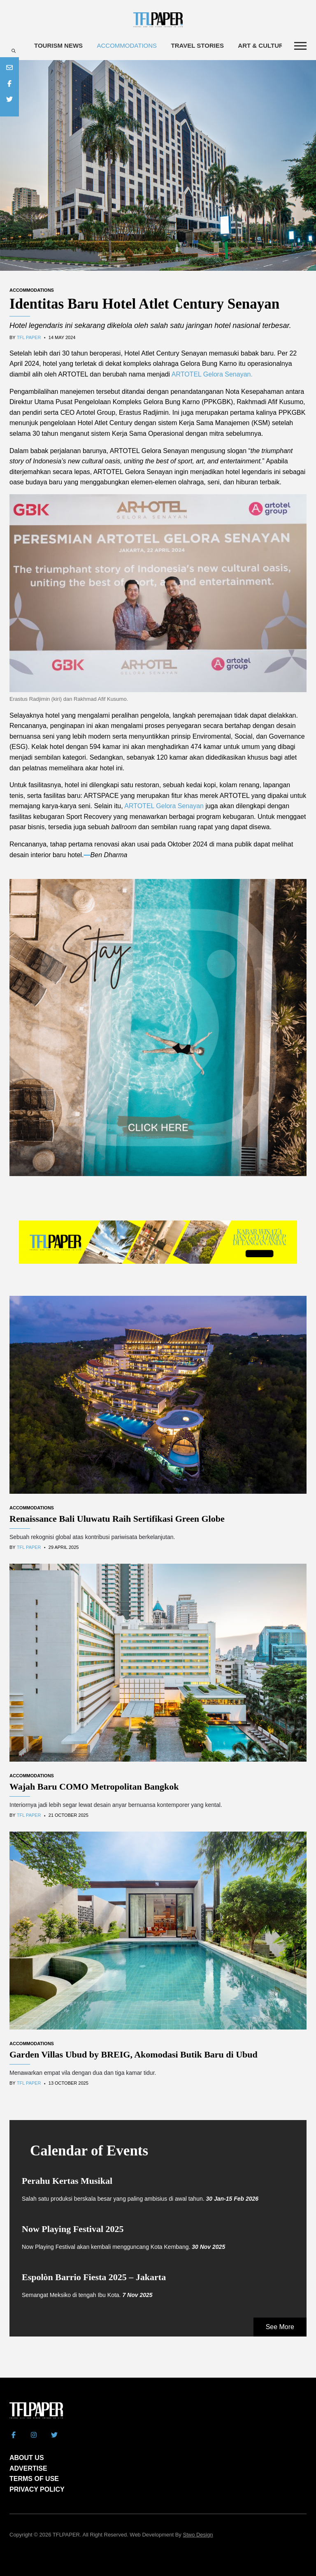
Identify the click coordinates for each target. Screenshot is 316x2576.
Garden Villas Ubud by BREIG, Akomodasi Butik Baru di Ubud (133, 2054)
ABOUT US (26, 2457)
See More (280, 2326)
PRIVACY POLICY (37, 2489)
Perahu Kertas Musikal (67, 2181)
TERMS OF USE (34, 2478)
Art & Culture (263, 45)
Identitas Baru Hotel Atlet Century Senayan (144, 304)
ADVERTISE (28, 2468)
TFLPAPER (66, 2535)
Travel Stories (197, 45)
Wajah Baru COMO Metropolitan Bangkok (94, 1786)
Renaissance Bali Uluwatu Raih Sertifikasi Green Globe (117, 1519)
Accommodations (127, 45)
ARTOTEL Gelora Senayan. (212, 374)
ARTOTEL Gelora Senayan (164, 805)
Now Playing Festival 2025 (73, 2229)
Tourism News (58, 45)
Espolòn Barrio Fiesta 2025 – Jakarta (94, 2277)
